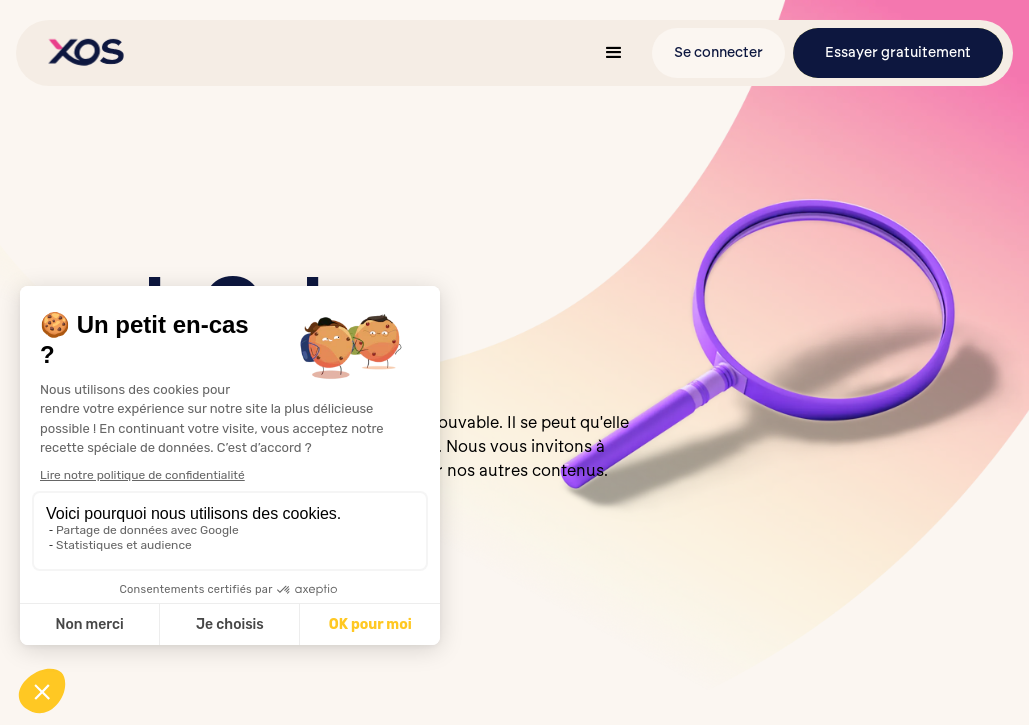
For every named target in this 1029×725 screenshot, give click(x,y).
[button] (614, 53)
